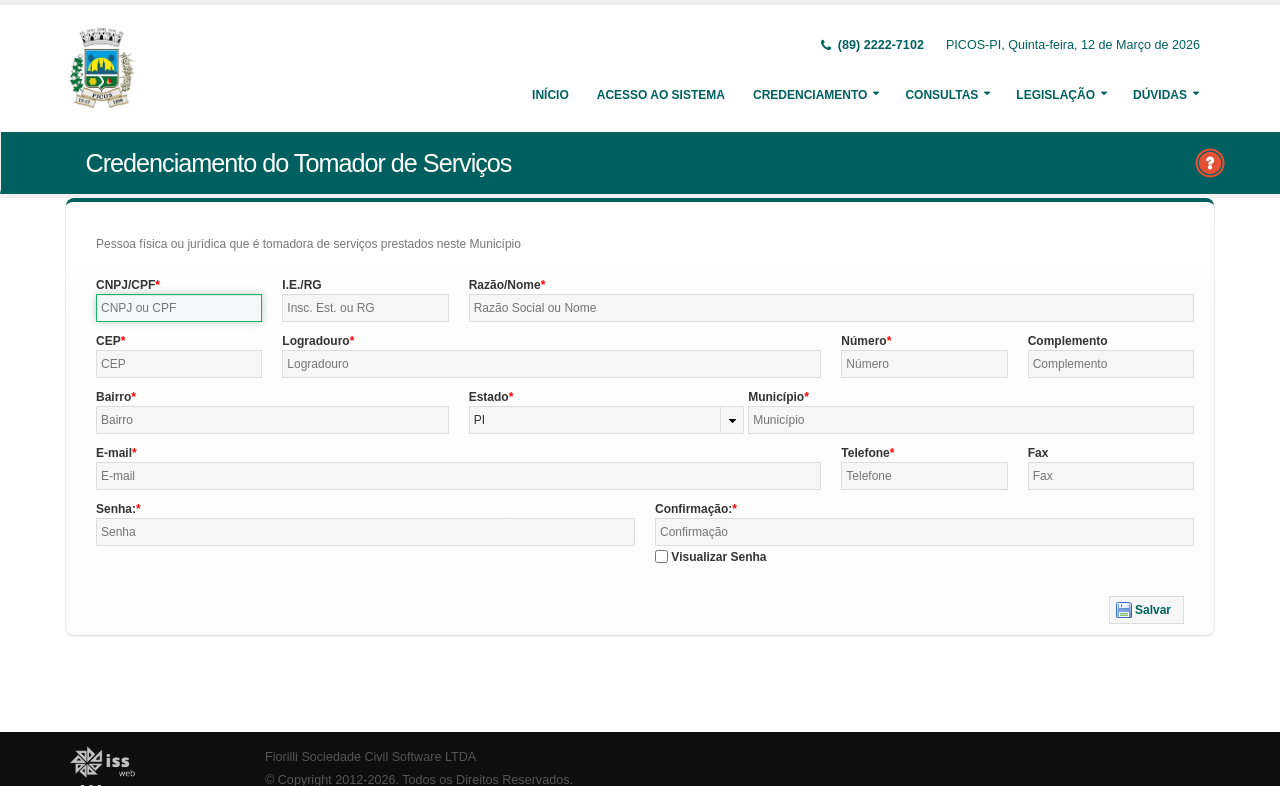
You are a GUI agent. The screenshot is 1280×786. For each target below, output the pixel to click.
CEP (108, 341)
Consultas (941, 95)
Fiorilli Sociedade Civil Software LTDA (370, 757)
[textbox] (179, 308)
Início (550, 95)
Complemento (1068, 341)
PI (479, 420)
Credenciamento (810, 95)
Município (776, 397)
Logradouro (315, 341)
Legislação (1055, 95)
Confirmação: (693, 509)
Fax (1038, 453)
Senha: (116, 509)
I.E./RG (301, 285)
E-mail (114, 453)
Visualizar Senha (718, 557)
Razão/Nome (505, 285)
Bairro (113, 397)
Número (863, 341)
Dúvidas (1160, 95)
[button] (1146, 610)
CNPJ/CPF (125, 285)
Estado (489, 397)
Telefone (865, 453)
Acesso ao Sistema (661, 95)
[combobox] (607, 420)
